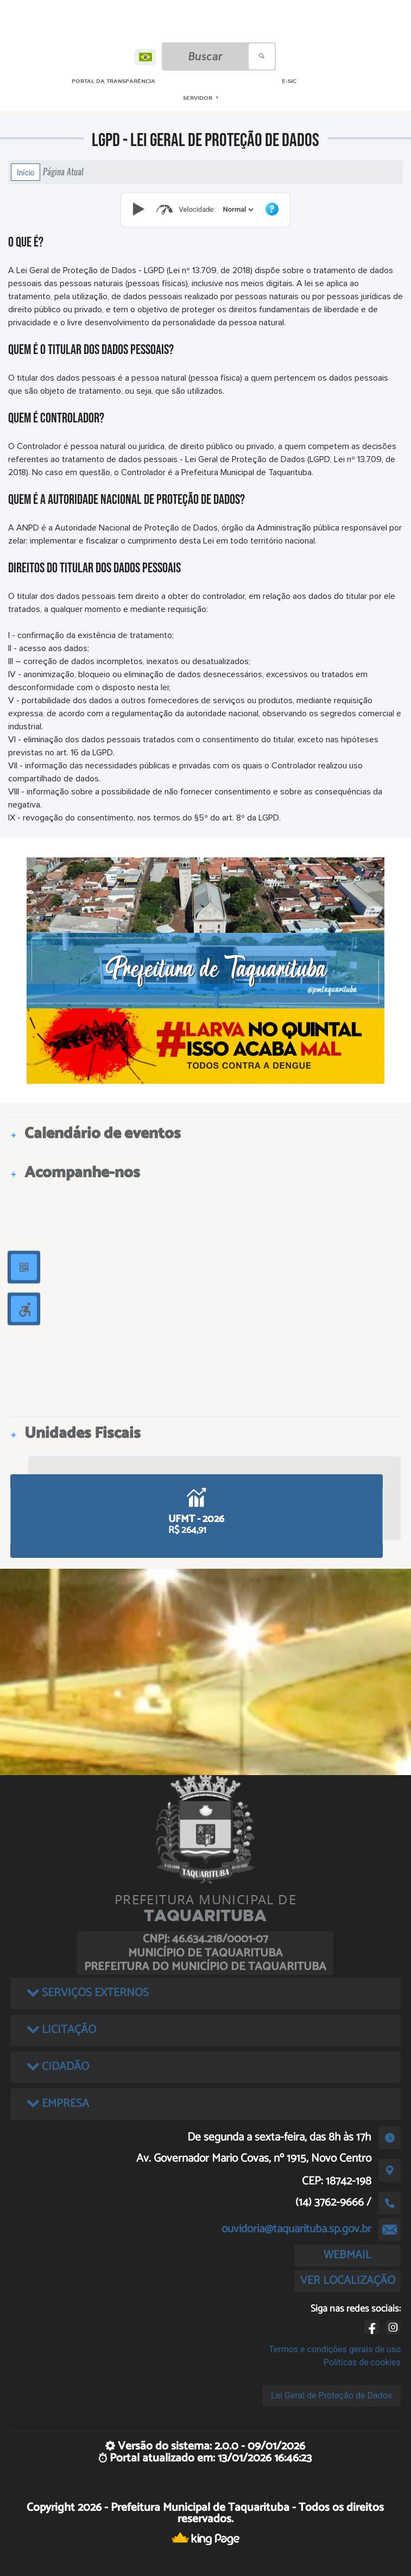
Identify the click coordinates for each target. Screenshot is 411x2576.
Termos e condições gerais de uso (335, 2349)
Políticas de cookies (362, 2362)
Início (25, 172)
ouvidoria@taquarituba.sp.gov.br (296, 2229)
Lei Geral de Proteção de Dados (331, 2395)
